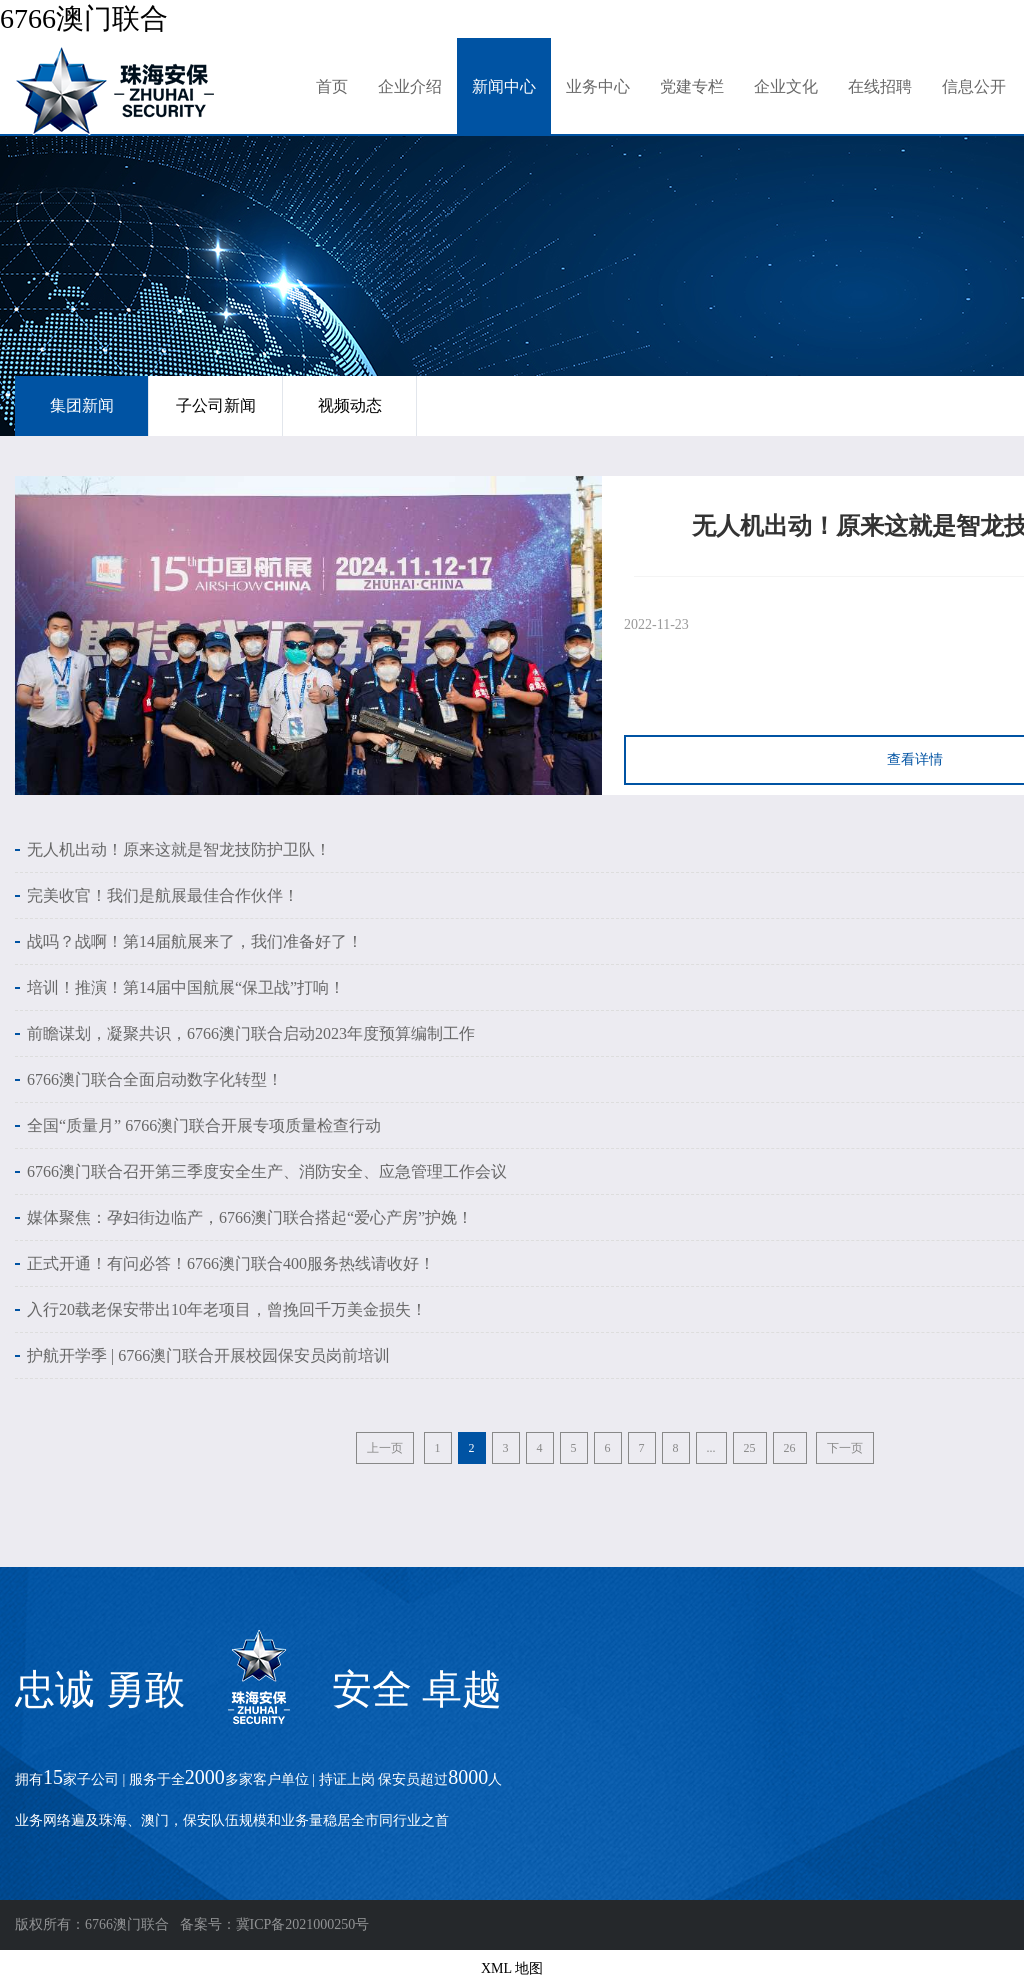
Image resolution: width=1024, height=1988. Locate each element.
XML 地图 (512, 1968)
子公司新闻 (216, 405)
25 (750, 1448)
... (711, 1448)
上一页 (385, 1448)
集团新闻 (82, 405)
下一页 (845, 1448)
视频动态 (350, 405)
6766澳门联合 (84, 18)
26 (790, 1448)
